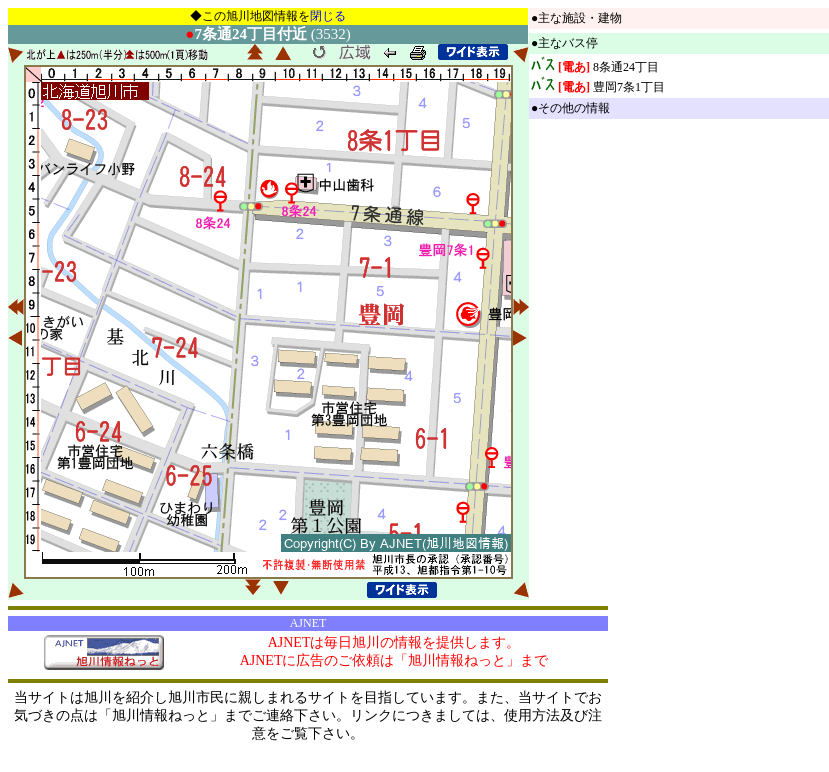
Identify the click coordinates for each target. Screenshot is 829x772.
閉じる (328, 16)
